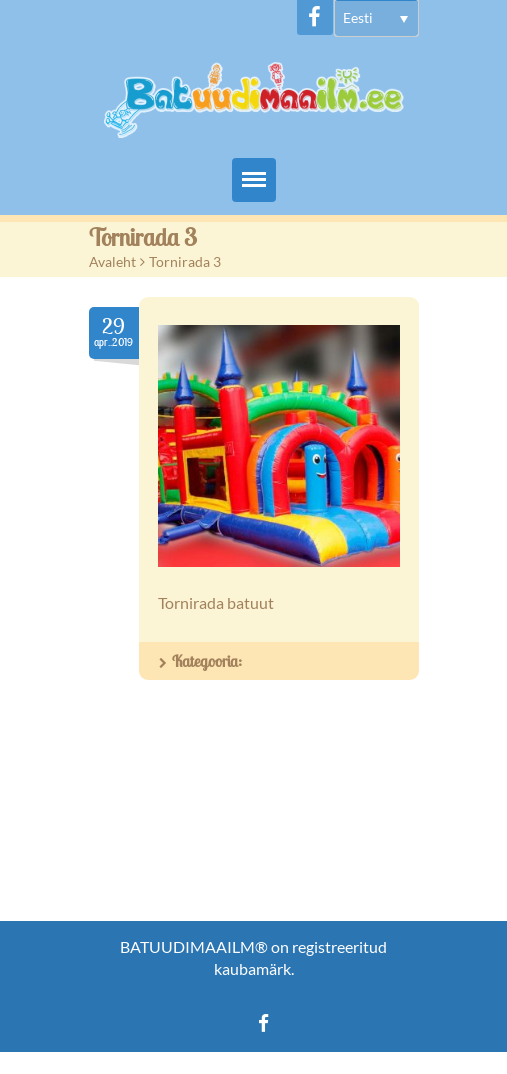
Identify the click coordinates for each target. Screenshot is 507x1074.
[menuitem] (376, 18)
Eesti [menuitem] (358, 17)
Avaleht (112, 261)
